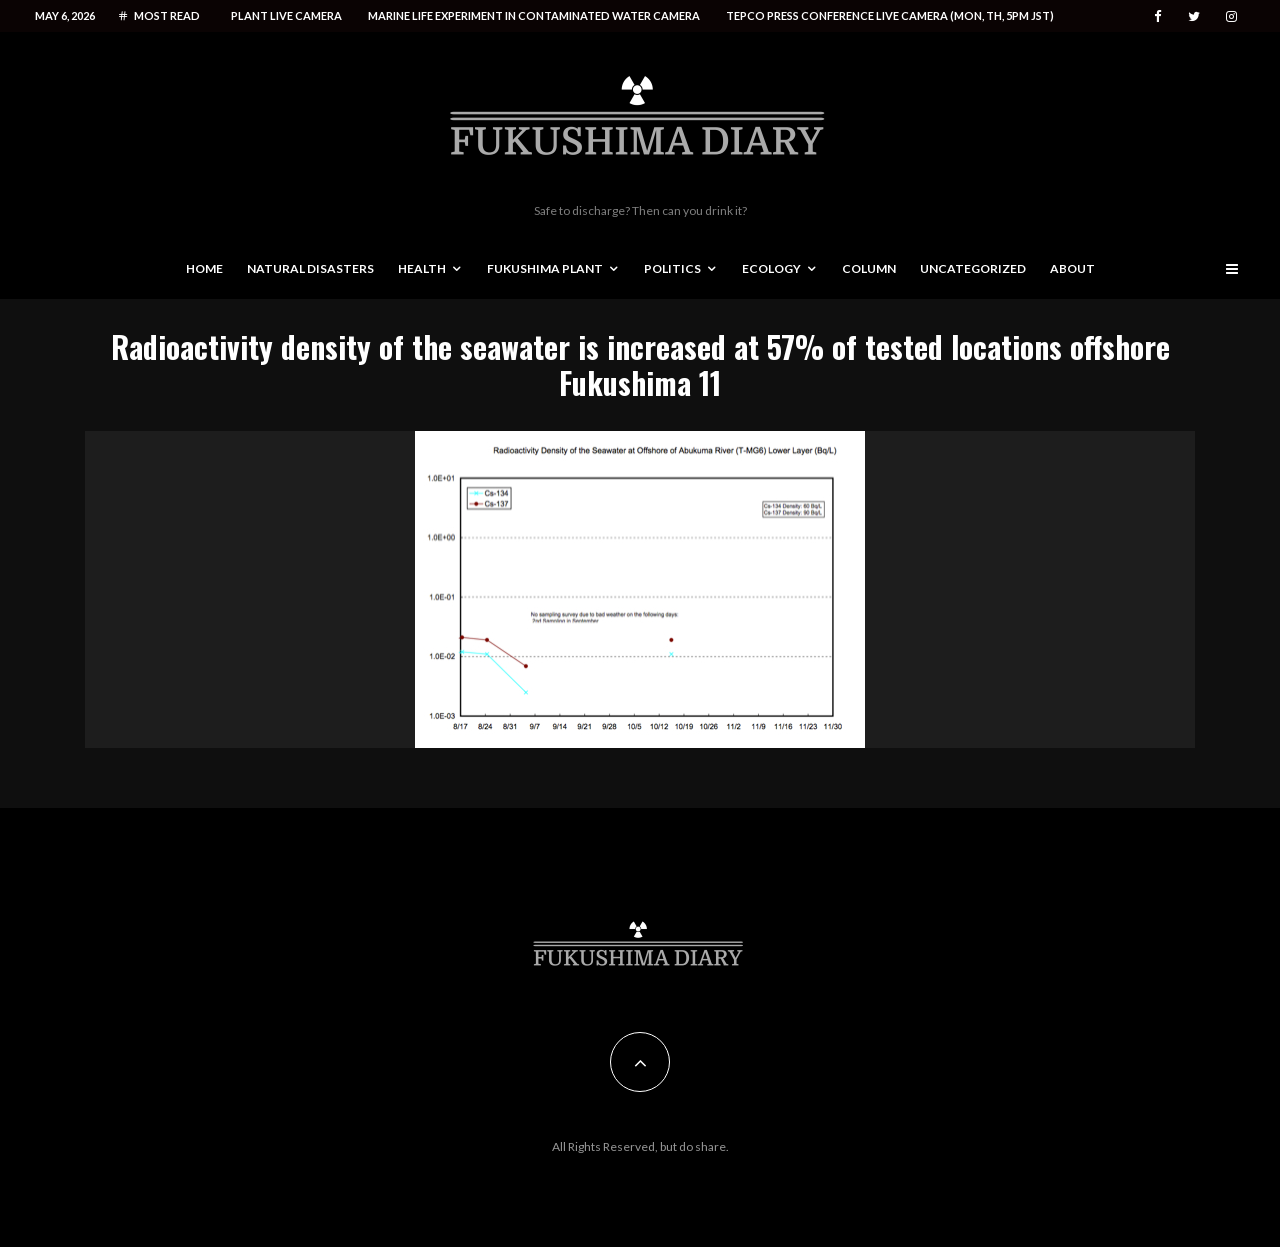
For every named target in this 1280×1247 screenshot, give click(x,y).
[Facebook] (1158, 16)
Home (204, 268)
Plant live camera (286, 15)
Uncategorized (973, 268)
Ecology (771, 268)
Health (422, 268)
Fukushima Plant (545, 268)
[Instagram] (1231, 16)
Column (869, 268)
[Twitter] (1194, 16)
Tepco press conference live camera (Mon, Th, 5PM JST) (890, 15)
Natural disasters (310, 268)
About (1072, 268)
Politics (672, 268)
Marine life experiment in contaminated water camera (534, 15)
